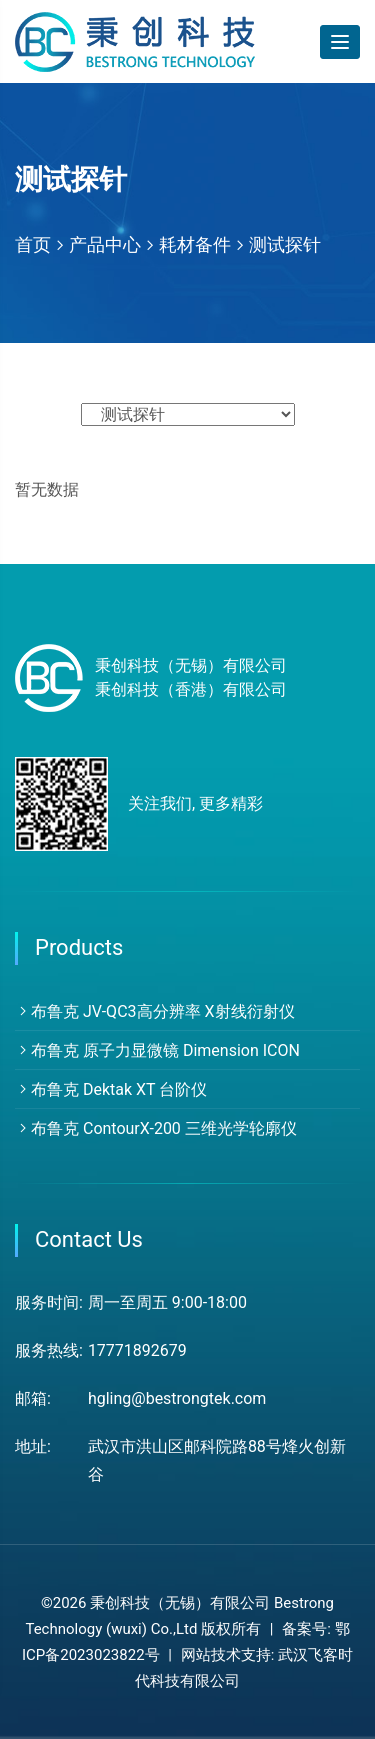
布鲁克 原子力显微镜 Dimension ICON (157, 1050)
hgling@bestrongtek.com (177, 1398)
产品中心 (105, 244)
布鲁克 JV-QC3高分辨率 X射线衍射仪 (155, 1011)
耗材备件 (195, 244)
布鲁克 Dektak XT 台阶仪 (111, 1089)
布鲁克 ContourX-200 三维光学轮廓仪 (156, 1128)
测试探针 (285, 244)
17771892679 (137, 1350)
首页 (33, 244)
